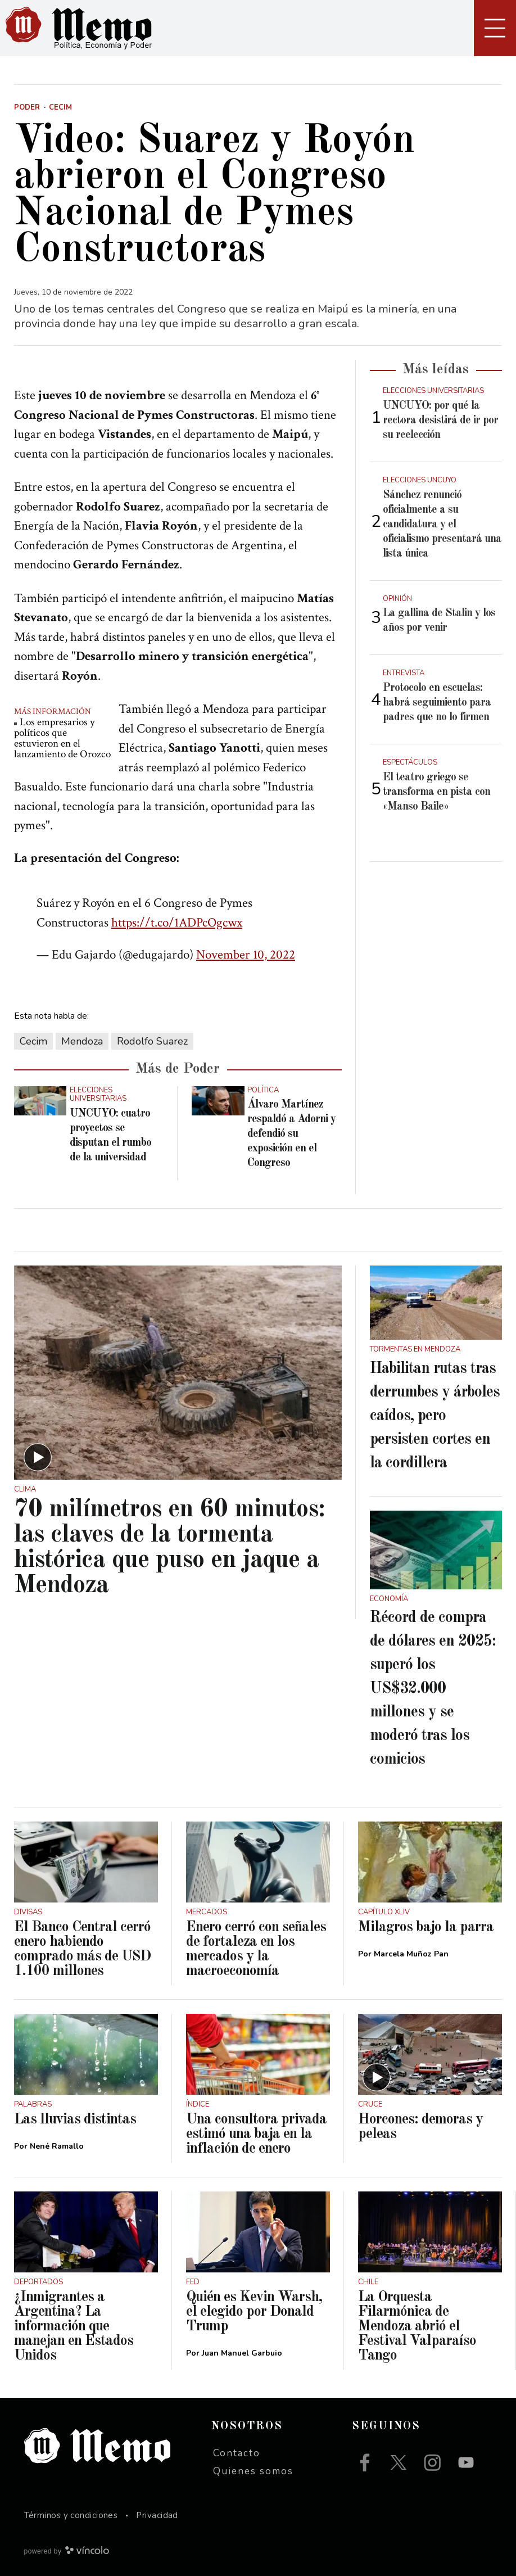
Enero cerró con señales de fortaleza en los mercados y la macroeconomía (256, 1949)
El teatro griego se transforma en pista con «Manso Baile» (436, 792)
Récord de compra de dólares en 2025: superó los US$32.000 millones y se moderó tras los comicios (433, 1689)
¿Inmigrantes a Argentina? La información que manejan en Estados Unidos (73, 2326)
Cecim (33, 1041)
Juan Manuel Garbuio (242, 2353)
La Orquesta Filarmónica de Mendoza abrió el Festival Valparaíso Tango (417, 2326)
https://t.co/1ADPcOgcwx (176, 922)
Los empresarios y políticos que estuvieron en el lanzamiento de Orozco (62, 738)
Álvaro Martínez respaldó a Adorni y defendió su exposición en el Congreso (291, 1134)
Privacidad (157, 2515)
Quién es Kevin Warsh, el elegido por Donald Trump (254, 2312)
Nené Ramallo (57, 2146)
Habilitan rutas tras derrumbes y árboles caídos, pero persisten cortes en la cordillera (435, 1416)
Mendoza (82, 1041)
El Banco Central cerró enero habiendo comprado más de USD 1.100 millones (82, 1949)
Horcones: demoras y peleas (420, 2126)
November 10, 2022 (245, 954)
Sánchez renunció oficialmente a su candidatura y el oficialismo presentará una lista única (442, 524)
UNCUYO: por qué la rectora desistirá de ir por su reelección (440, 420)
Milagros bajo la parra (426, 1927)
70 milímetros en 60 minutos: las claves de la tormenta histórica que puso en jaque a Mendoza (169, 1547)
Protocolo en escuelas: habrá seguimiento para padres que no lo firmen (437, 703)
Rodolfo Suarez (152, 1041)
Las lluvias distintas (75, 2119)
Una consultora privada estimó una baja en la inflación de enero (256, 2134)
